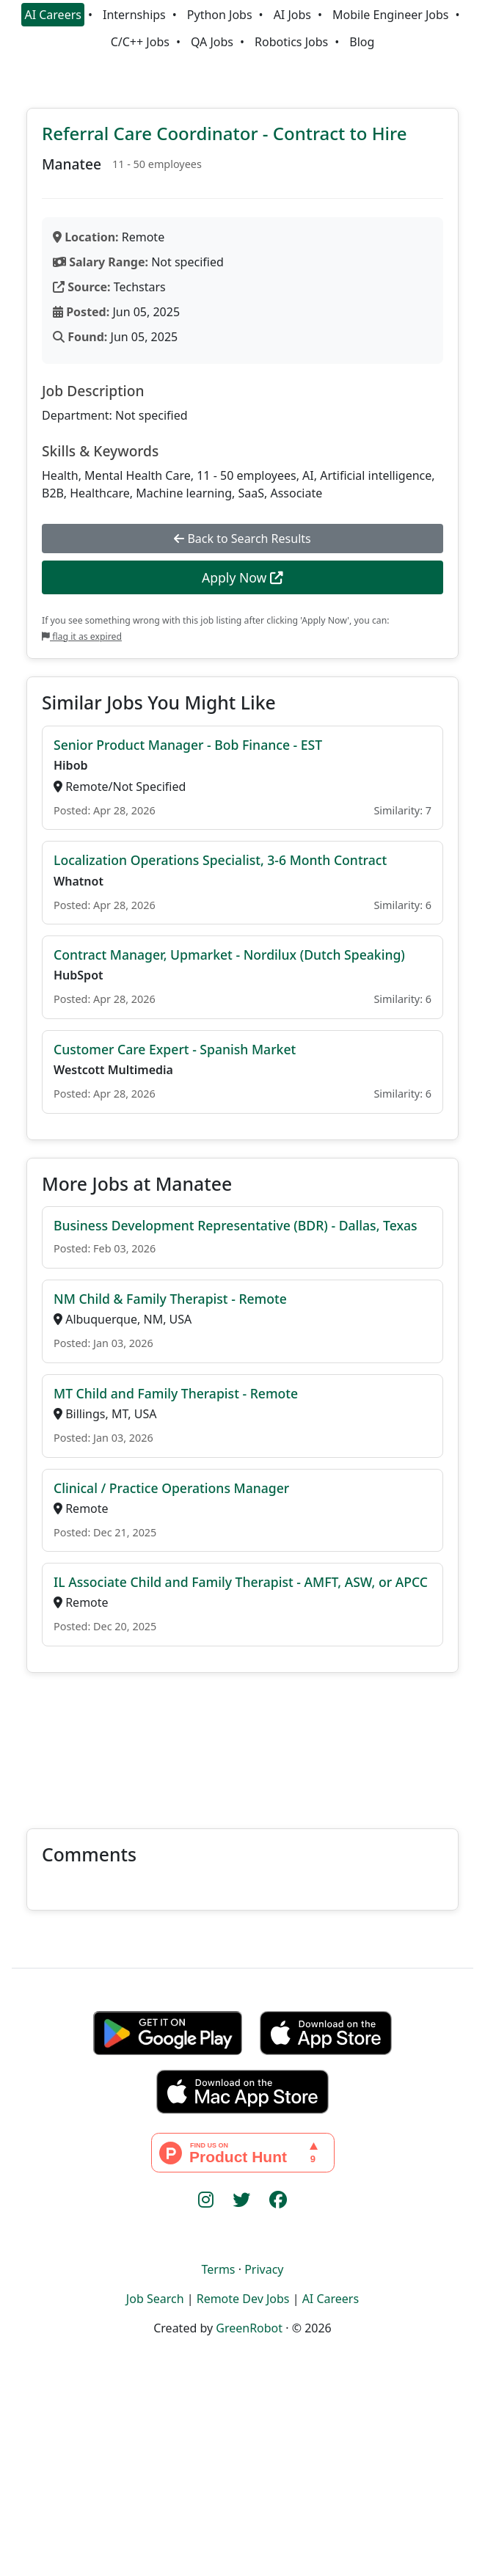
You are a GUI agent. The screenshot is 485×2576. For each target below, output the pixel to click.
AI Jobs (292, 15)
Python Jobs (219, 15)
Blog (361, 42)
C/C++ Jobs (140, 42)
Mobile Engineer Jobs (390, 15)
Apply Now (242, 577)
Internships (134, 15)
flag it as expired (82, 636)
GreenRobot (249, 2328)
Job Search (155, 2299)
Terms (218, 2269)
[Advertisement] (242, 1742)
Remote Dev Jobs (243, 2299)
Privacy (263, 2269)
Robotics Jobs (291, 42)
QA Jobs (212, 42)
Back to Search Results (242, 538)
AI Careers (52, 15)
